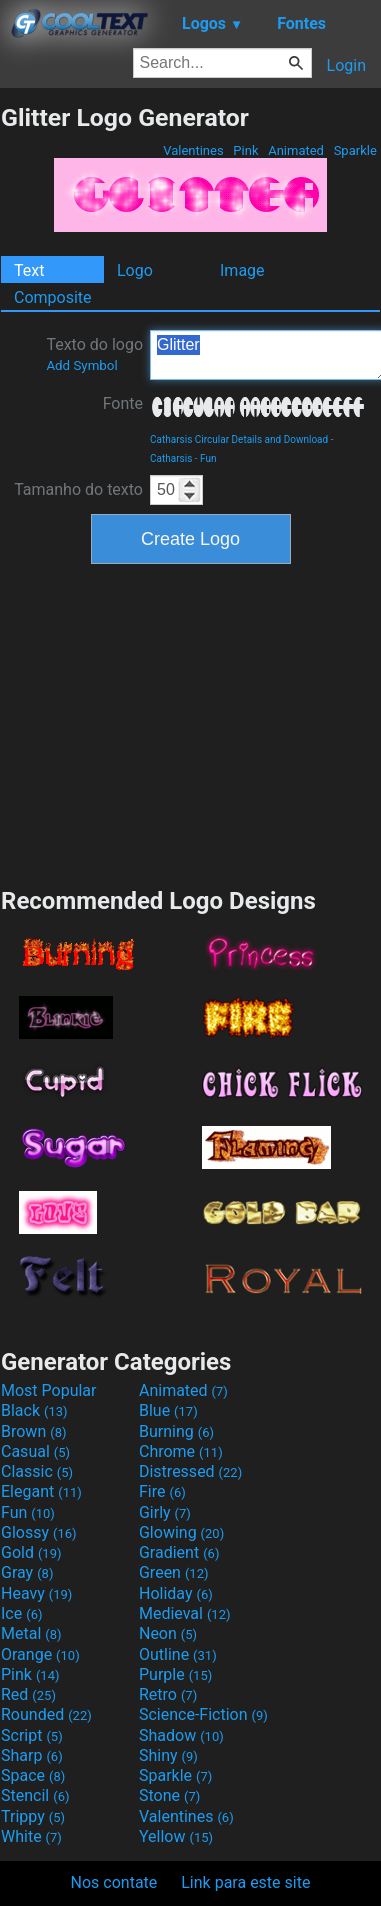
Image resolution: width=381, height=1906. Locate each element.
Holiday (176, 1593)
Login (346, 65)
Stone (169, 1795)
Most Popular (49, 1390)
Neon (168, 1633)
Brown (33, 1431)
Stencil (35, 1795)
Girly (165, 1512)
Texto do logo (94, 354)
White (31, 1836)
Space (33, 1775)
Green (174, 1572)
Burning (176, 1431)
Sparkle (355, 150)
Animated (296, 150)
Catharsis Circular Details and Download (239, 439)
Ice (21, 1613)
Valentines (193, 150)
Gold (31, 1552)
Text (29, 270)
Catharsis (171, 458)
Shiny (168, 1755)
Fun (208, 458)
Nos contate (114, 1882)
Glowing (181, 1532)
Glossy (39, 1532)
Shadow (181, 1735)
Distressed (190, 1471)
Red (28, 1694)
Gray (27, 1572)
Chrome (181, 1451)
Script (32, 1735)
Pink (246, 150)
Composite (53, 297)
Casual (35, 1451)
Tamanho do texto (78, 489)
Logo (135, 270)
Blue (168, 1410)
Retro (168, 1694)
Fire (162, 1491)
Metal (31, 1633)
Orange (40, 1654)
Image (242, 270)
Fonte (123, 403)
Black (34, 1410)
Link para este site (245, 1882)
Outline (178, 1654)
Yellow (176, 1836)
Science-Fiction (203, 1714)
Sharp (32, 1755)
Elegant (41, 1491)
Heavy (36, 1593)
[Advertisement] (191, 723)
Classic (37, 1471)
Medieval (185, 1613)
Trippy (33, 1816)
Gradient (179, 1552)
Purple (175, 1674)
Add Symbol (81, 365)
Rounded (46, 1714)
